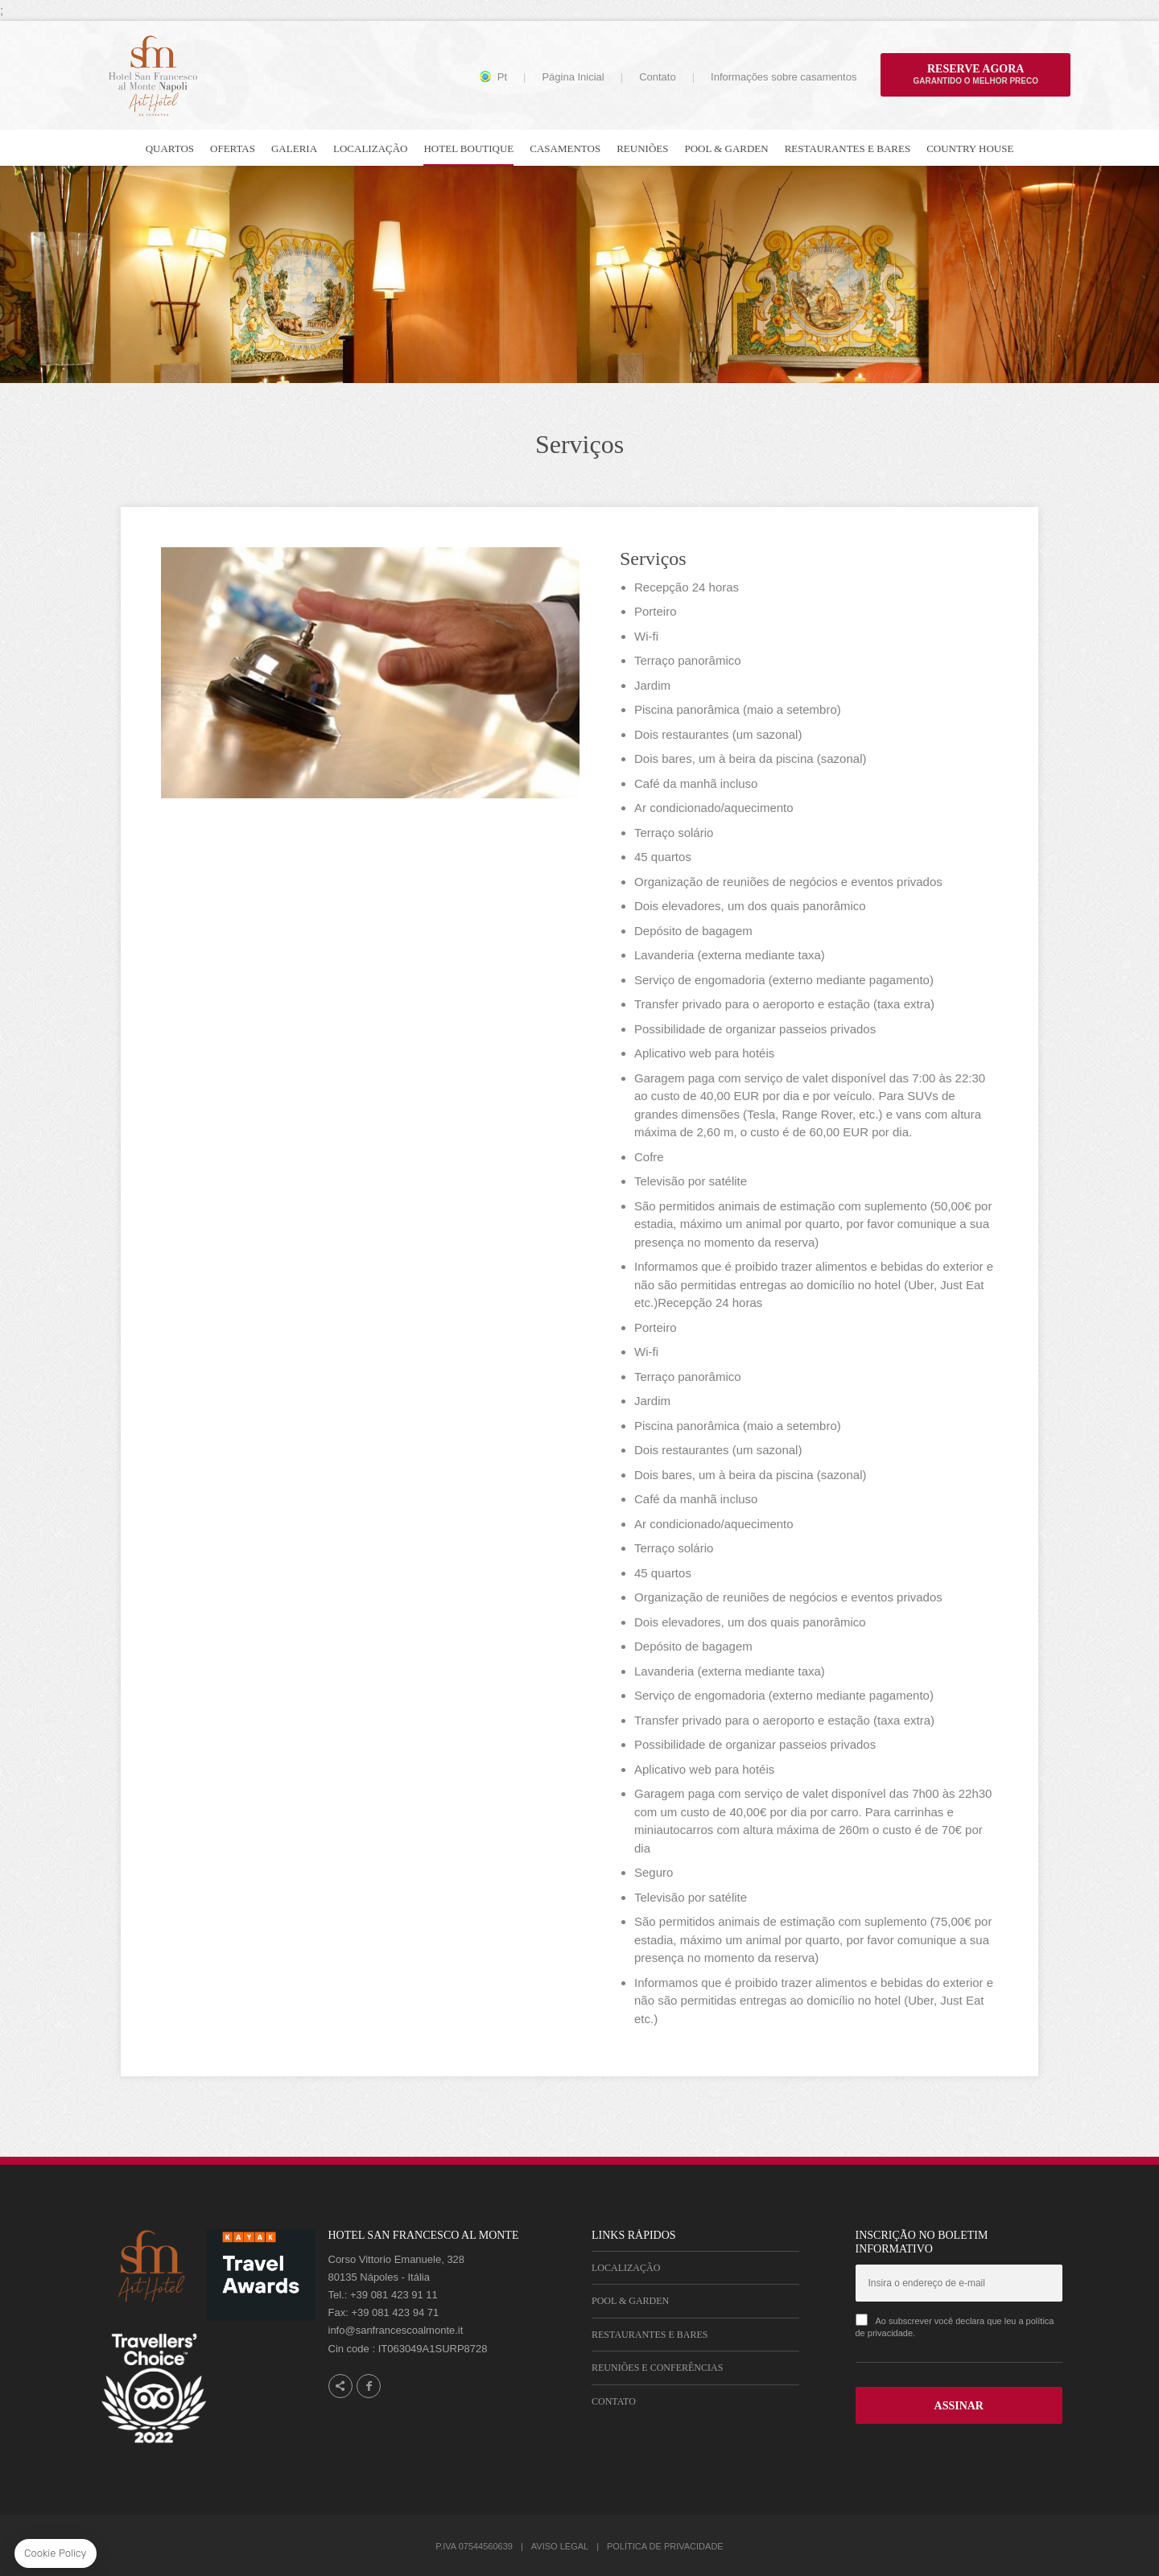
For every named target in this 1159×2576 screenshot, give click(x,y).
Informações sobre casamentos (783, 77)
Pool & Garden (726, 148)
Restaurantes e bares (847, 148)
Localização (370, 148)
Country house (969, 148)
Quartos (170, 148)
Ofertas (232, 148)
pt (502, 77)
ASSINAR (959, 2406)
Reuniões (642, 148)
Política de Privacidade (665, 2546)
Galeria (294, 148)
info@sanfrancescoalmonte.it (396, 2330)
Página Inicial (573, 77)
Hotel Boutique (468, 148)
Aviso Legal (559, 2546)
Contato (657, 77)
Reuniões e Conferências (657, 2367)
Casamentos (565, 148)
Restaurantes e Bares (649, 2334)
